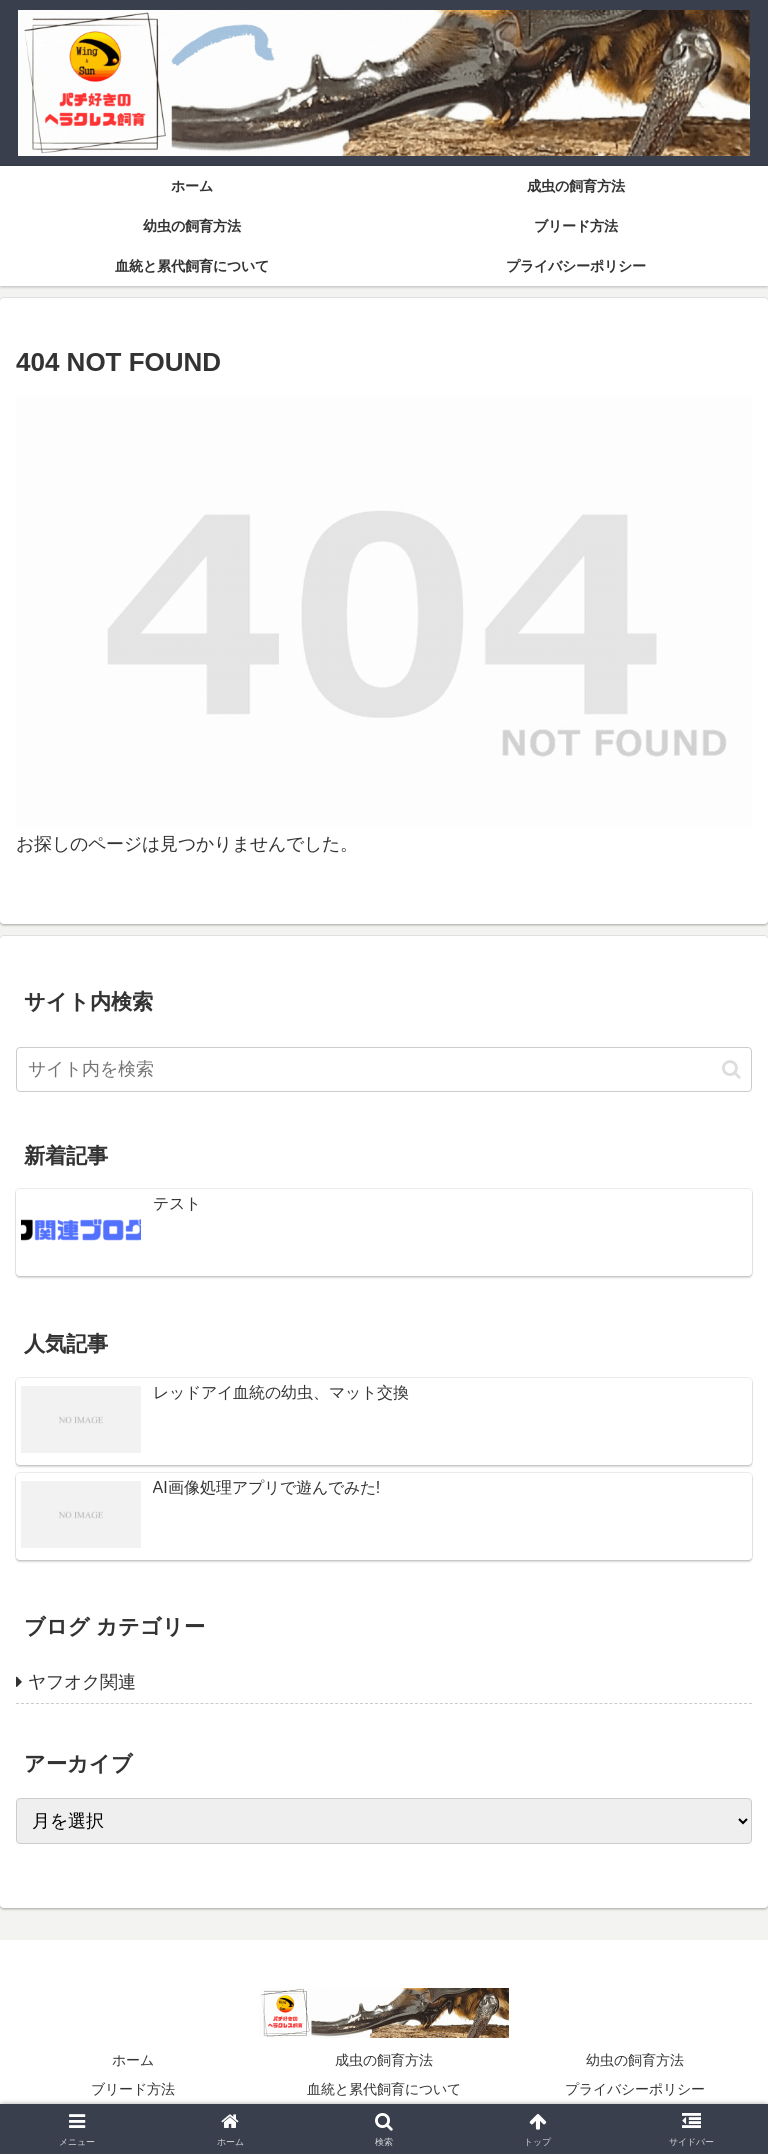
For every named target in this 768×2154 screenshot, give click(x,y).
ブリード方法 (133, 2089)
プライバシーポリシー (635, 2089)
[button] (731, 1069)
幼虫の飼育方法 (635, 2060)
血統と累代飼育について (384, 2089)
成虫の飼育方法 (384, 2060)
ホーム (133, 2060)
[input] (384, 1069)
